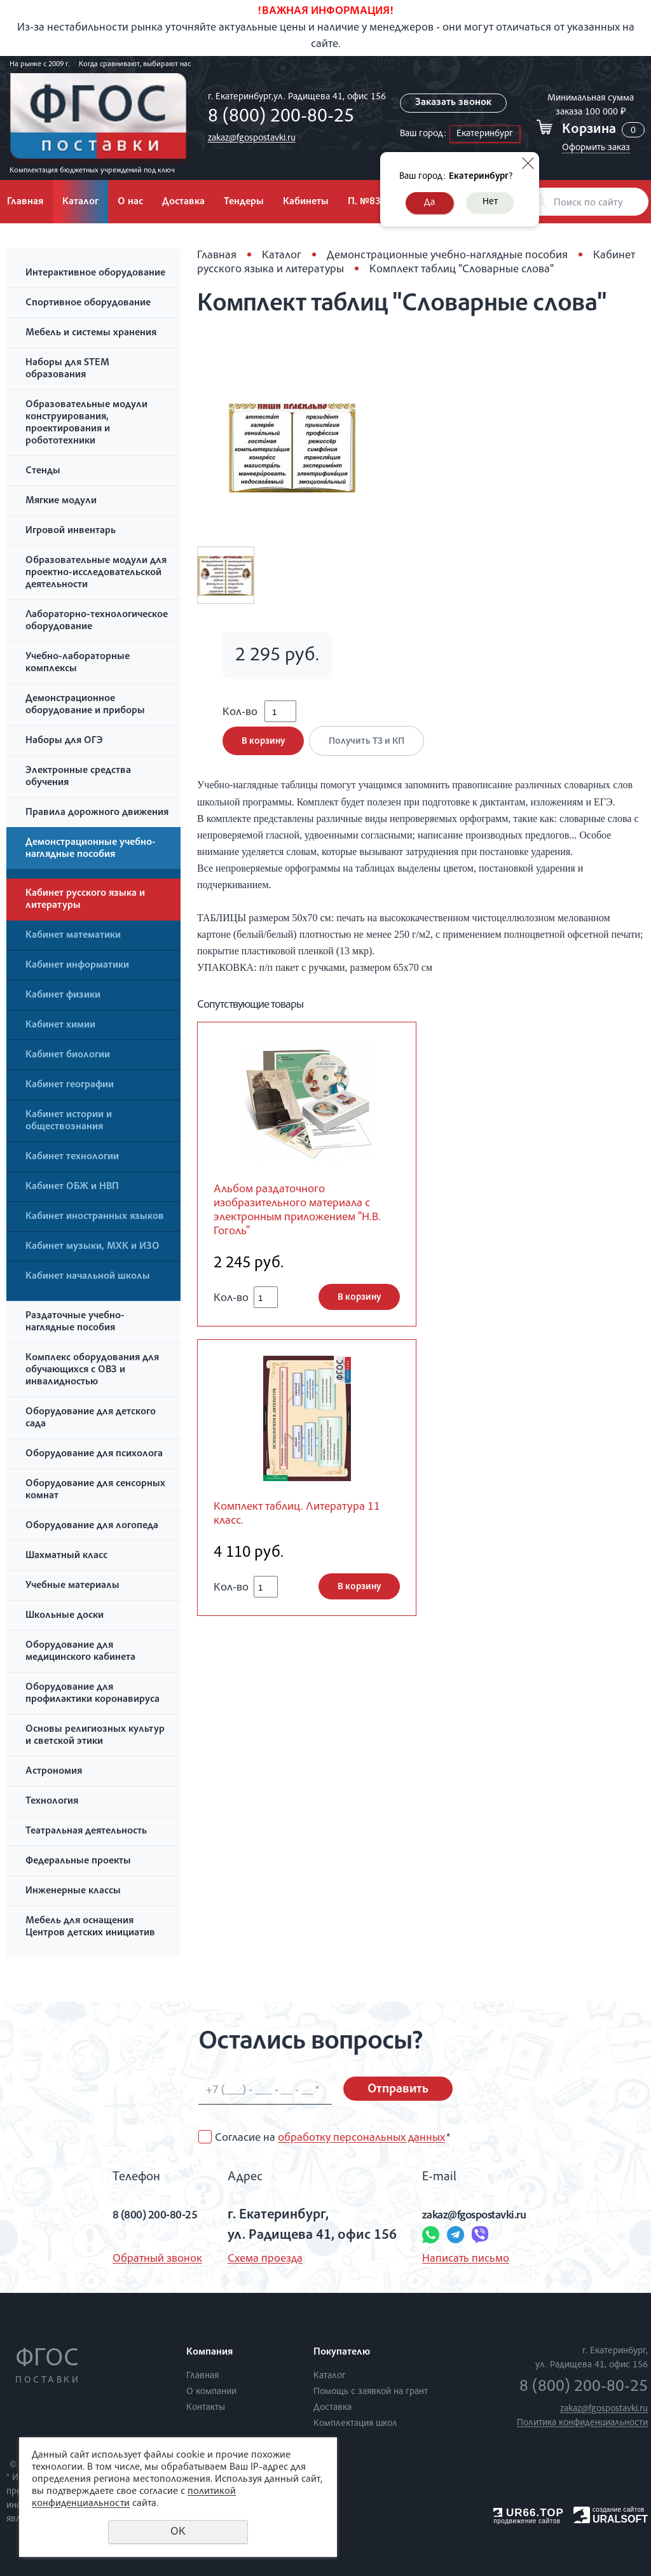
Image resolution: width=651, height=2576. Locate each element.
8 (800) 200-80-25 (277, 117)
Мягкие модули (61, 501)
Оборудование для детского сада (90, 1418)
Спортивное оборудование (88, 303)
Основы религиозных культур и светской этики (95, 1736)
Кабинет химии (60, 1025)
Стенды (42, 471)
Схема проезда (259, 2259)
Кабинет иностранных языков (94, 1217)
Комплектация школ (355, 2423)
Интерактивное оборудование (95, 273)
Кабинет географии (69, 1085)
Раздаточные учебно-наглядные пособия (75, 1322)
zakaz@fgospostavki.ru (248, 138)
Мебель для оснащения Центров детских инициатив (90, 1927)
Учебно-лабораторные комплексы (77, 663)
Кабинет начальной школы (87, 1277)
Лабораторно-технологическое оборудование (96, 621)
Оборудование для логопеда (91, 1526)
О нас (130, 202)
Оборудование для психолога (94, 1454)
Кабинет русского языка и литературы (85, 900)
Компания (209, 2353)
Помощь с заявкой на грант (370, 2392)
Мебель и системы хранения (90, 333)
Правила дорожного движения (96, 813)
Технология (51, 1802)
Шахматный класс (66, 1556)
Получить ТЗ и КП (371, 750)
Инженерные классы (73, 1891)
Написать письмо (460, 2259)
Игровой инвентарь (70, 531)
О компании (211, 2392)
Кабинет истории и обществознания (68, 1121)
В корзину (263, 750)
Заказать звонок (453, 103)
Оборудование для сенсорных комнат (95, 1490)
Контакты (205, 2407)
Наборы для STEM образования (67, 369)
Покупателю (341, 2353)
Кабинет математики (73, 936)
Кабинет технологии (72, 1157)
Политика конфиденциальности (582, 2423)
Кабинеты (306, 202)
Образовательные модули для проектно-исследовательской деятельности (96, 573)
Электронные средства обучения (78, 777)
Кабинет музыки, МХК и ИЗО (92, 1247)
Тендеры (244, 202)
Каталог (80, 202)
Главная (216, 255)
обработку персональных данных (361, 2138)
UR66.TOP (528, 2513)
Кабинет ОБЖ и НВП (72, 1187)
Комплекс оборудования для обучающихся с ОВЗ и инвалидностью (92, 1370)
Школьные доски (64, 1616)
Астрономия (53, 1772)
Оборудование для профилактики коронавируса (92, 1694)
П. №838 (367, 202)
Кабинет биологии (67, 1055)
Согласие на (332, 2138)
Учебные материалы (72, 1586)
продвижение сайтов (526, 2520)
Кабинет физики (62, 996)
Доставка (183, 202)
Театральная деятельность (86, 1832)
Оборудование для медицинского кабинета (80, 1652)
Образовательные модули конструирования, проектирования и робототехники (86, 423)
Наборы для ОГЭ (64, 741)
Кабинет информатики (77, 966)
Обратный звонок (136, 2259)
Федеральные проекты (78, 1861)
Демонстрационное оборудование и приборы (85, 705)
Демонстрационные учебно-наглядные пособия (90, 849)
